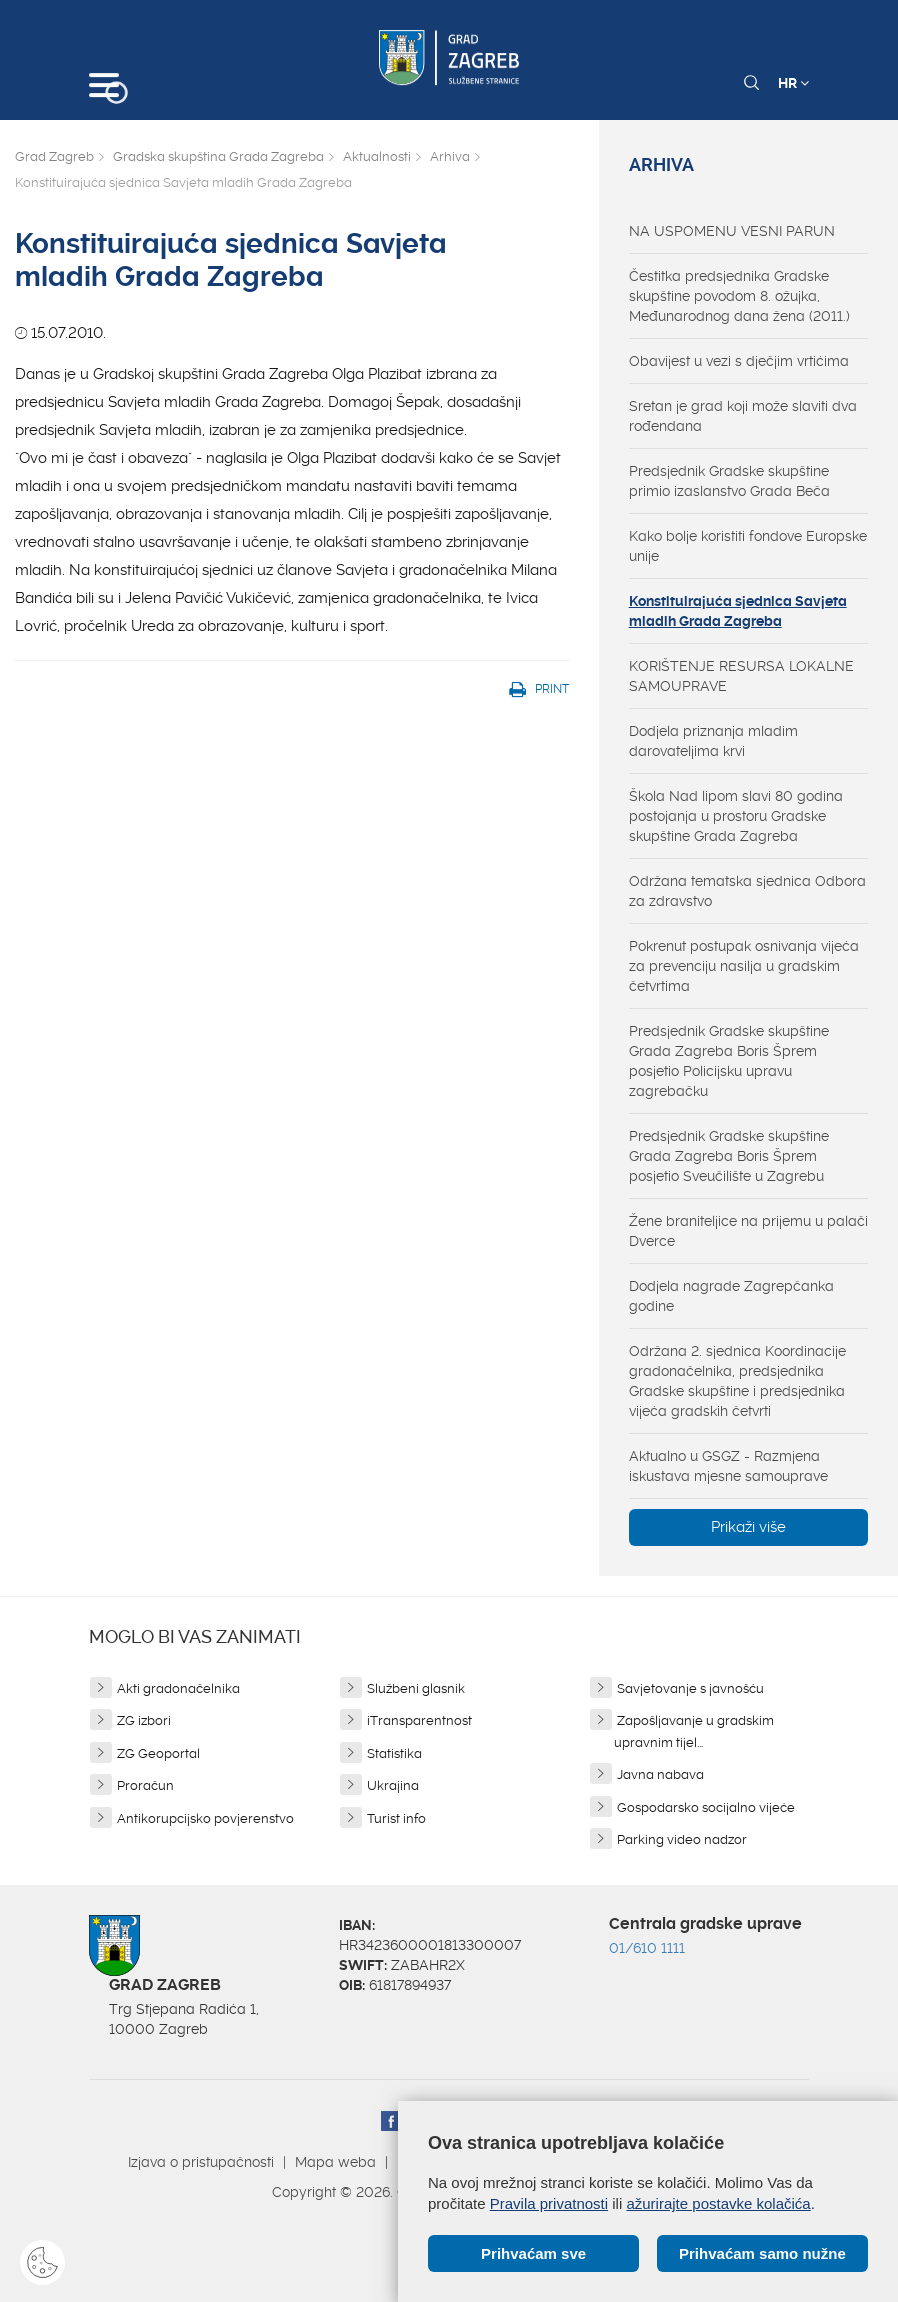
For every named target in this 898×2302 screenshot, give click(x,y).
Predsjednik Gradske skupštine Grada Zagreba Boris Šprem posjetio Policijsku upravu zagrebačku (729, 1061)
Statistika (394, 1753)
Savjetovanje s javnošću (690, 1688)
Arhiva (450, 156)
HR (793, 83)
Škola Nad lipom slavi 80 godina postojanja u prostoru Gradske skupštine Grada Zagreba (736, 816)
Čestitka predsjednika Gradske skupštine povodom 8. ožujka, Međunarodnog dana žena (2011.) (739, 296)
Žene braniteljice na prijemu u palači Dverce (748, 1231)
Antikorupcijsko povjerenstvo (205, 1818)
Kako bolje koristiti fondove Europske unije (748, 546)
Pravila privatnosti (549, 2203)
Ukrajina (393, 1785)
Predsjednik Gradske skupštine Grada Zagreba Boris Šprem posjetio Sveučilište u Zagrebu (729, 1156)
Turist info (396, 1818)
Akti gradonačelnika (178, 1688)
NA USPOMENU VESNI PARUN (732, 231)
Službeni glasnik (416, 1688)
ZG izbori (144, 1720)
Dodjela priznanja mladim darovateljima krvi (713, 741)
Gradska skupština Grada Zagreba (218, 156)
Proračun (145, 1785)
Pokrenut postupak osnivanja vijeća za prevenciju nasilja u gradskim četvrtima (744, 966)
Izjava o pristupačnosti (201, 2162)
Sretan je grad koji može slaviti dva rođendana (743, 416)
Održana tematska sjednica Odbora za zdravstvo (747, 891)
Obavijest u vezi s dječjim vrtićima (739, 361)
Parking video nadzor (682, 1839)
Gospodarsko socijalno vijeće (706, 1807)
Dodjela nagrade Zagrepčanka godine (731, 1296)
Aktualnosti (377, 156)
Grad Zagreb (54, 156)
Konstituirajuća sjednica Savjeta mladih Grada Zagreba (738, 611)
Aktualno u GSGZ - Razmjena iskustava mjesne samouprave (728, 1466)
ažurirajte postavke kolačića (718, 2203)
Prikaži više (748, 1527)
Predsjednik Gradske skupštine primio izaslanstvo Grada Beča (729, 481)
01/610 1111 (647, 1948)
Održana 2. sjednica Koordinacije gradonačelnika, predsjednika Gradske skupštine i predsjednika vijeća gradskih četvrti (737, 1381)
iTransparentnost (419, 1720)
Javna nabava (660, 1774)
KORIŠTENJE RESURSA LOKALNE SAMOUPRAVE (741, 676)
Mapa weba (335, 2162)
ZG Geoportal (158, 1753)
